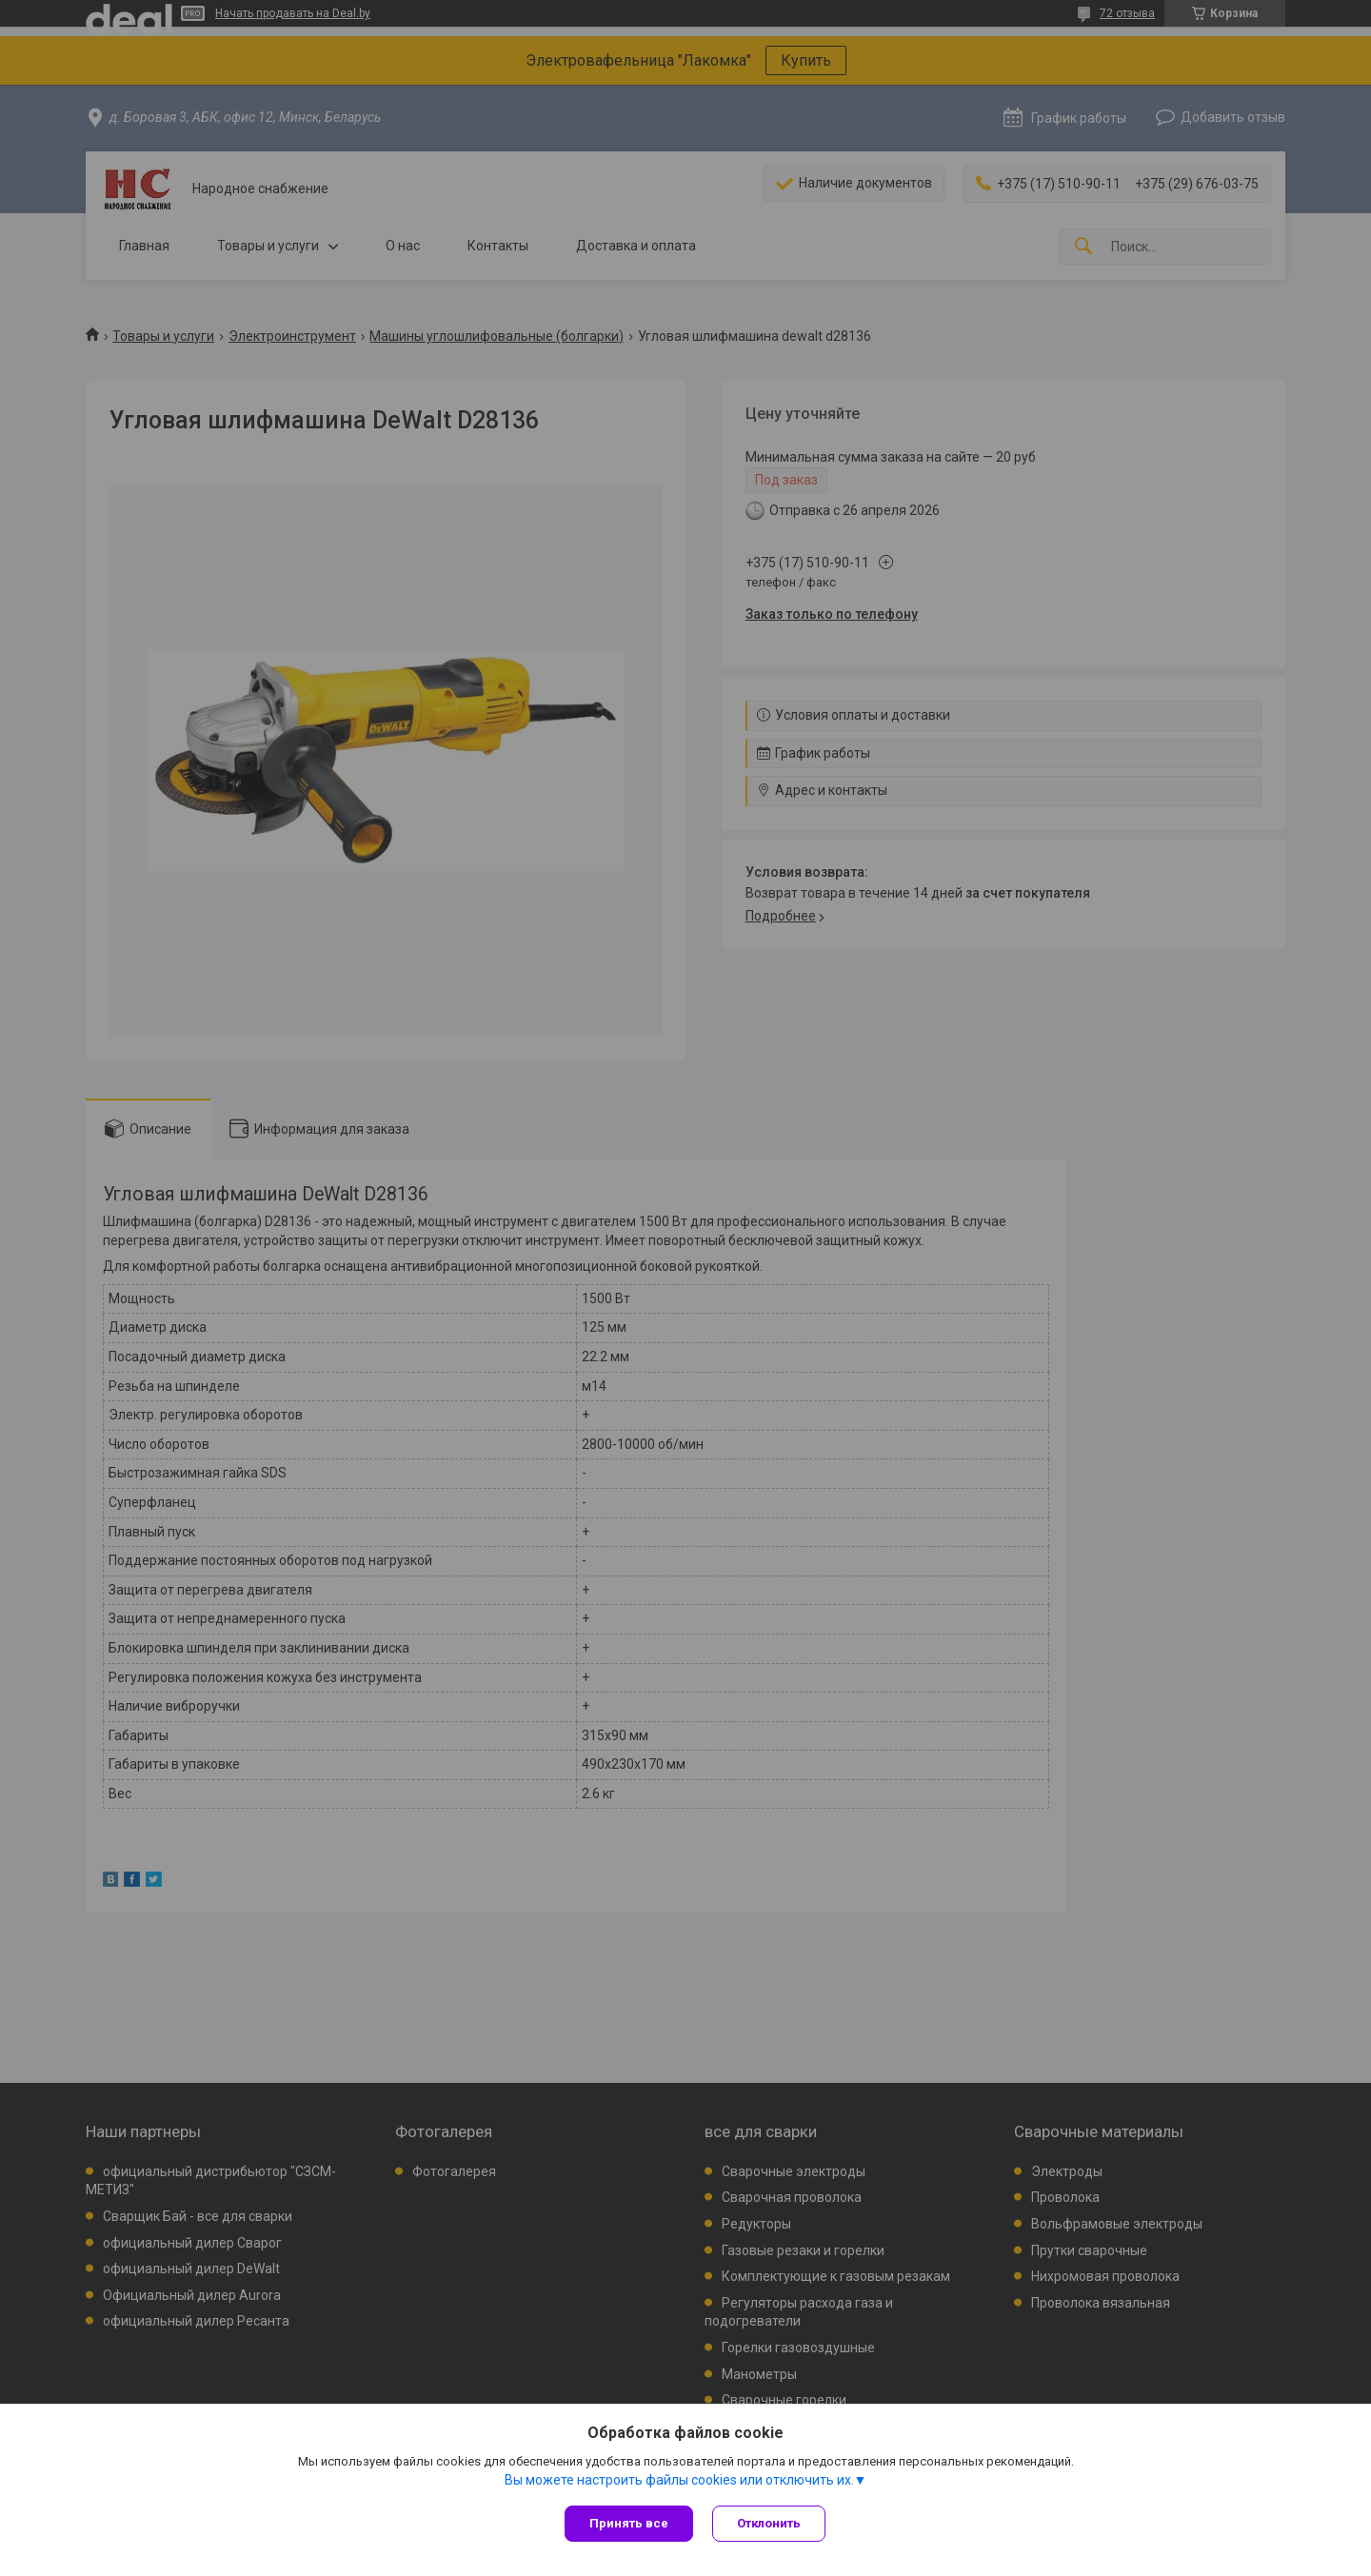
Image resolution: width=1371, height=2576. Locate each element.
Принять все (628, 2523)
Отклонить (769, 2523)
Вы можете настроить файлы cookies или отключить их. (679, 2479)
